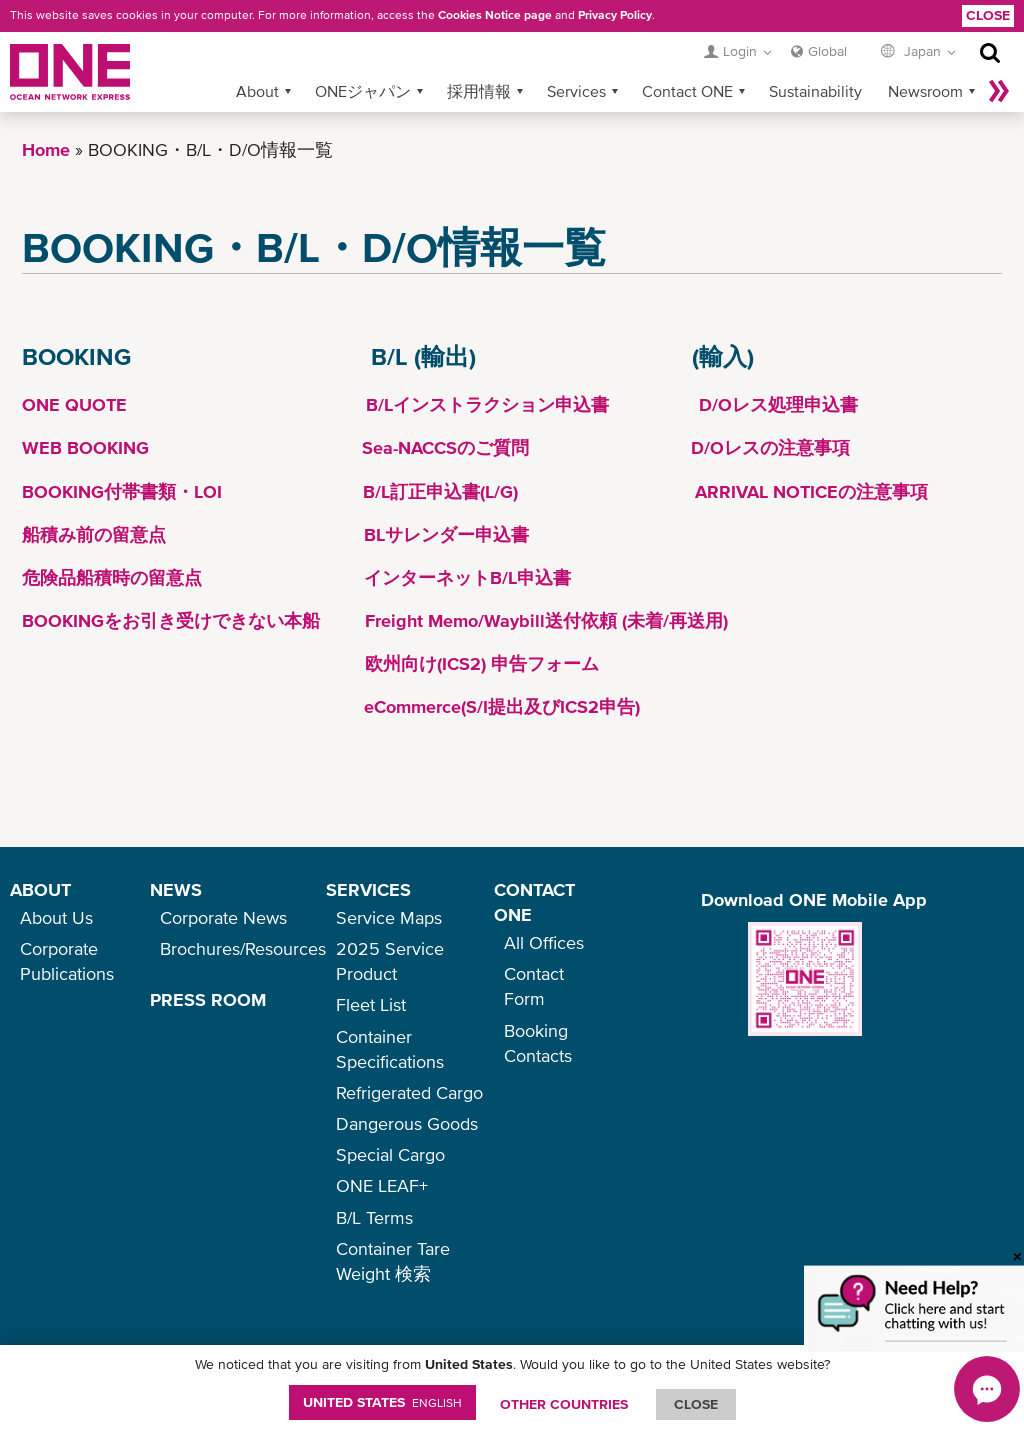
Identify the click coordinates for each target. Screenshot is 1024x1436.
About (257, 91)
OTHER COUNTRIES (564, 1404)
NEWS (176, 889)
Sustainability (815, 91)
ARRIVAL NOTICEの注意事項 (811, 491)
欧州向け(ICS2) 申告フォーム (482, 663)
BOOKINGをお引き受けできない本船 (171, 620)
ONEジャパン (363, 91)
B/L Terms (374, 1217)
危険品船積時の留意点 (112, 577)
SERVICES (368, 889)
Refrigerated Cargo (409, 1092)
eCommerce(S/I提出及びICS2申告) (502, 706)
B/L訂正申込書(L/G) (440, 491)
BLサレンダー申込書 (446, 534)
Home (46, 149)
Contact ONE (687, 91)
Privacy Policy (615, 15)
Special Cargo (390, 1154)
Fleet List (371, 1004)
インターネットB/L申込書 (467, 577)
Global (827, 51)
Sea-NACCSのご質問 (445, 447)
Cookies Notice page (495, 15)
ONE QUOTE (74, 404)
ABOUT (40, 889)
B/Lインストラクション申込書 (487, 404)
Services (576, 91)
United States (382, 1402)
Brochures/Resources (243, 948)
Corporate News (223, 917)
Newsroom (925, 91)
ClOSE (696, 1404)
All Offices (544, 942)
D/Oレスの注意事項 (770, 447)
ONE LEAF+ (382, 1185)
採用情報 (479, 91)
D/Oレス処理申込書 (778, 404)
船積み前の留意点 (94, 534)
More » (999, 91)
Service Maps (389, 917)
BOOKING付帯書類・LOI (122, 491)
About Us (56, 917)
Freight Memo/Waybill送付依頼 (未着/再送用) (544, 620)
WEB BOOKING (85, 447)
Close (988, 15)
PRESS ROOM (208, 999)
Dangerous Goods (407, 1123)
